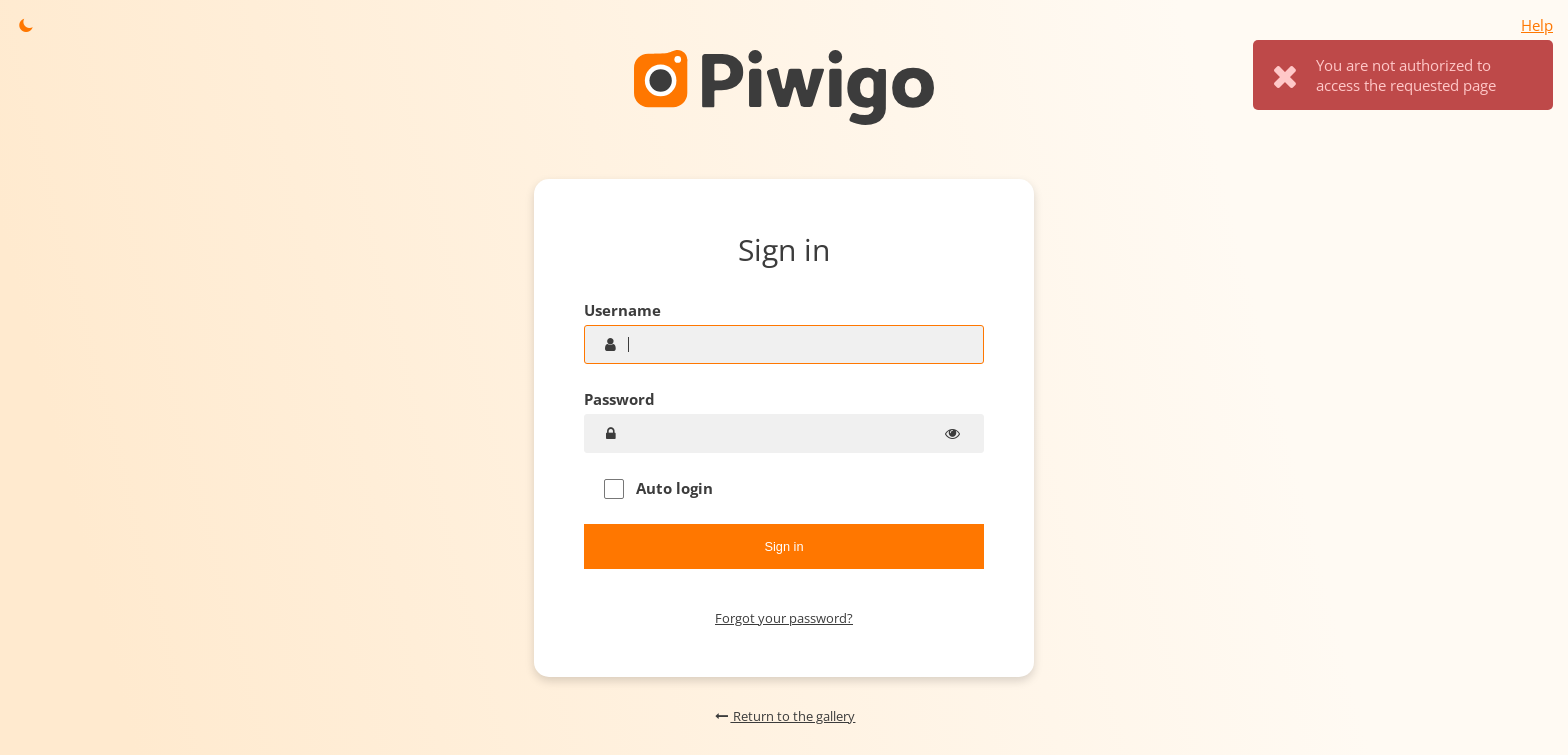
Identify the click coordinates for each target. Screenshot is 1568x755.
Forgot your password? (784, 618)
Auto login (658, 488)
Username (622, 310)
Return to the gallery (784, 716)
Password (619, 399)
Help (1537, 25)
